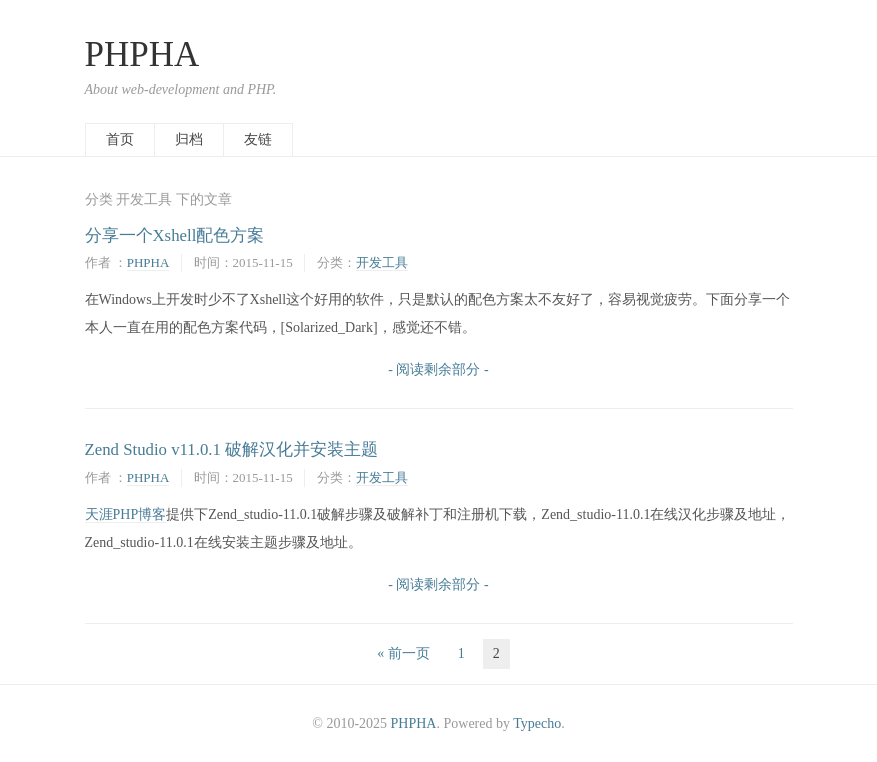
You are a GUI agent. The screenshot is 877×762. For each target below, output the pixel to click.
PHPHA (142, 54)
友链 (258, 139)
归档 (189, 139)
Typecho (537, 723)
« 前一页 (403, 653)
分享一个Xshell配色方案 (175, 235)
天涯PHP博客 (126, 514)
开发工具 (382, 262)
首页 (120, 139)
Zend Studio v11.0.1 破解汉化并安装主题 (232, 449)
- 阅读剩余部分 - (438, 369)
